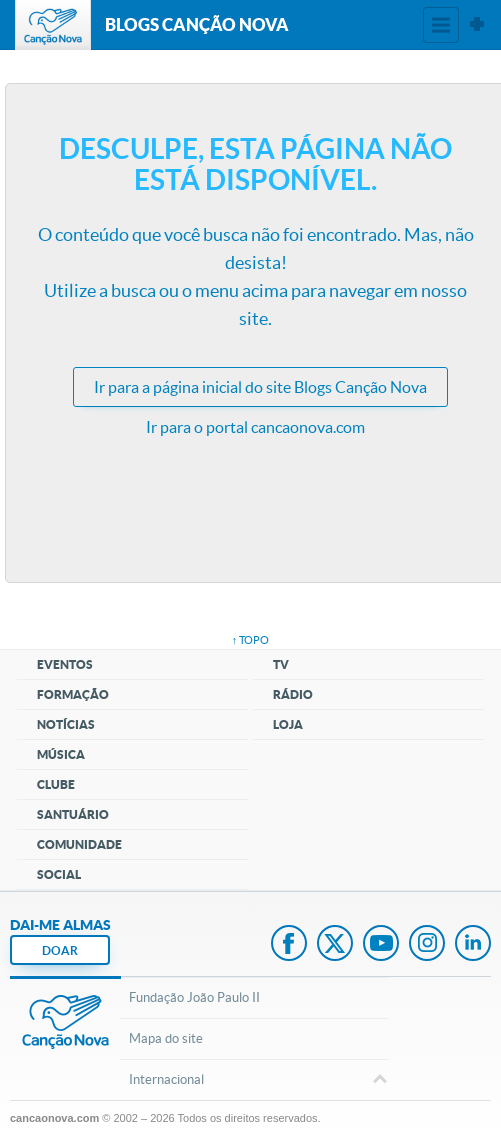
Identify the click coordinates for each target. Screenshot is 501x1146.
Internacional (254, 1081)
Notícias (66, 724)
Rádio (293, 694)
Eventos (65, 664)
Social (59, 874)
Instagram (427, 945)
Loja (288, 724)
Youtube (381, 945)
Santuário (73, 814)
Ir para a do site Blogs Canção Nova (260, 387)
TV (281, 664)
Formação (73, 694)
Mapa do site (166, 1038)
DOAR (60, 950)
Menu (441, 25)
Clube (56, 784)
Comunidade (79, 844)
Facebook (289, 945)
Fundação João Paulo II (194, 997)
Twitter (335, 945)
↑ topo (251, 640)
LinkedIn (473, 945)
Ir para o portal (255, 427)
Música (61, 754)
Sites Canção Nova (477, 25)
